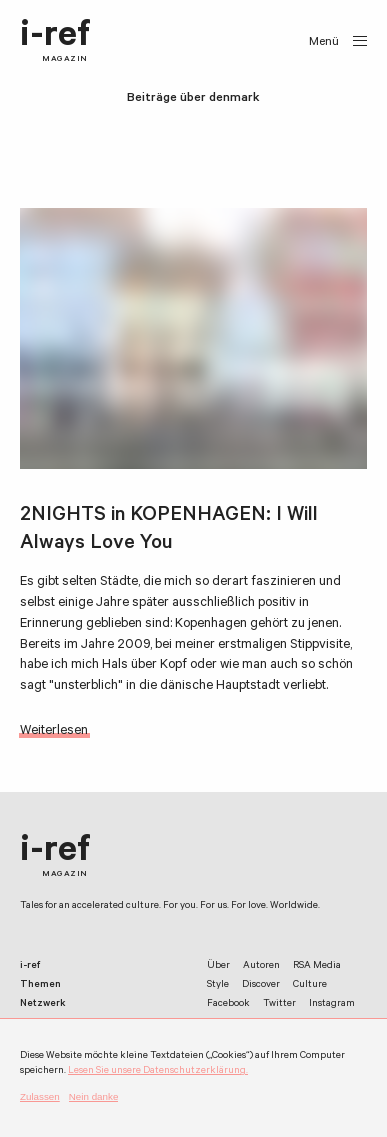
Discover (261, 985)
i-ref (55, 42)
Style (218, 985)
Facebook (228, 1004)
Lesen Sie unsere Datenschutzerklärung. (158, 1071)
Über (218, 966)
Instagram (332, 1004)
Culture (310, 985)
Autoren (261, 966)
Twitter (279, 1004)
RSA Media (317, 966)
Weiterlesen (54, 731)
